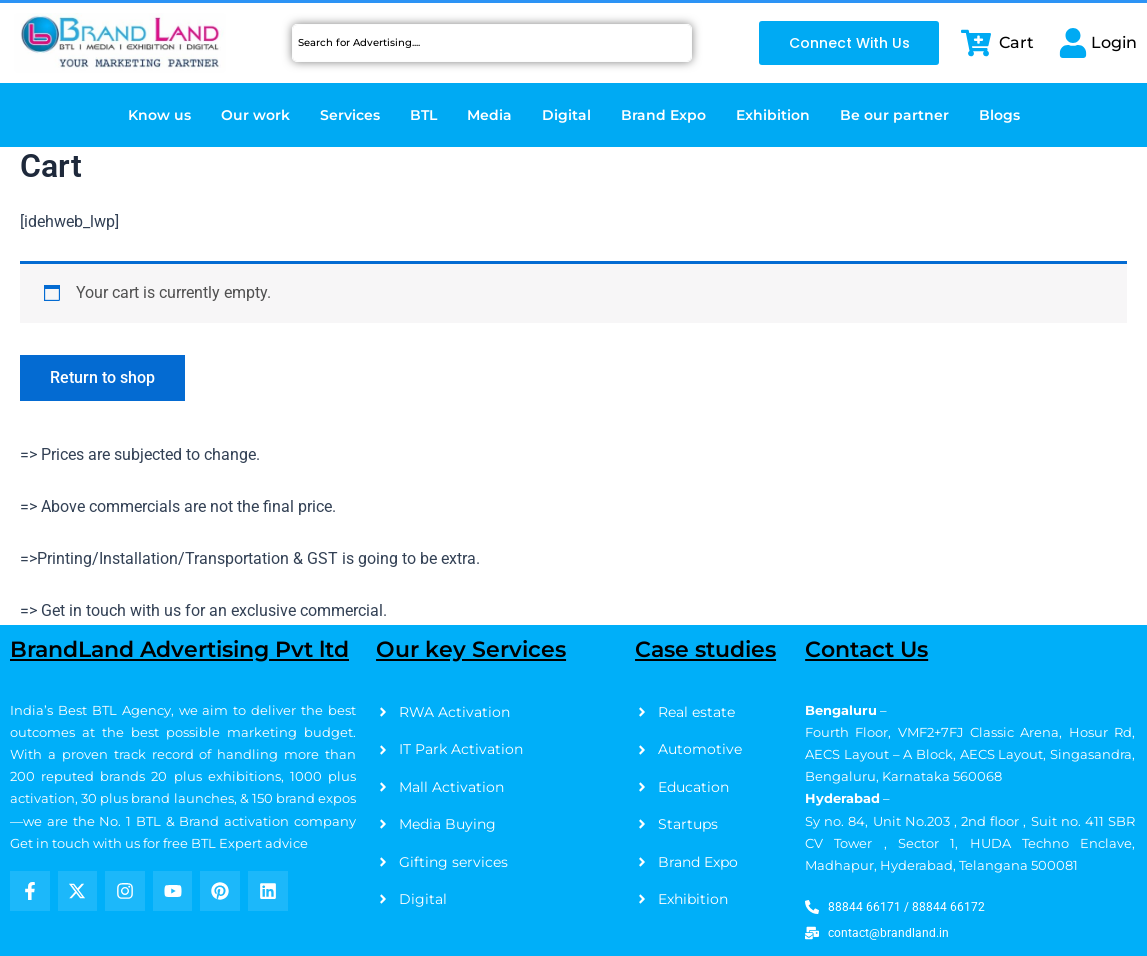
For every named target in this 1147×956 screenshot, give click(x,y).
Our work (255, 115)
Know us (159, 115)
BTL (423, 115)
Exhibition (773, 115)
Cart (1016, 42)
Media (489, 115)
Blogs (999, 115)
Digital (566, 115)
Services (350, 115)
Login (1114, 42)
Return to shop (102, 377)
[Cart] (976, 43)
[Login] (1073, 43)
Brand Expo (663, 115)
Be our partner (894, 115)
